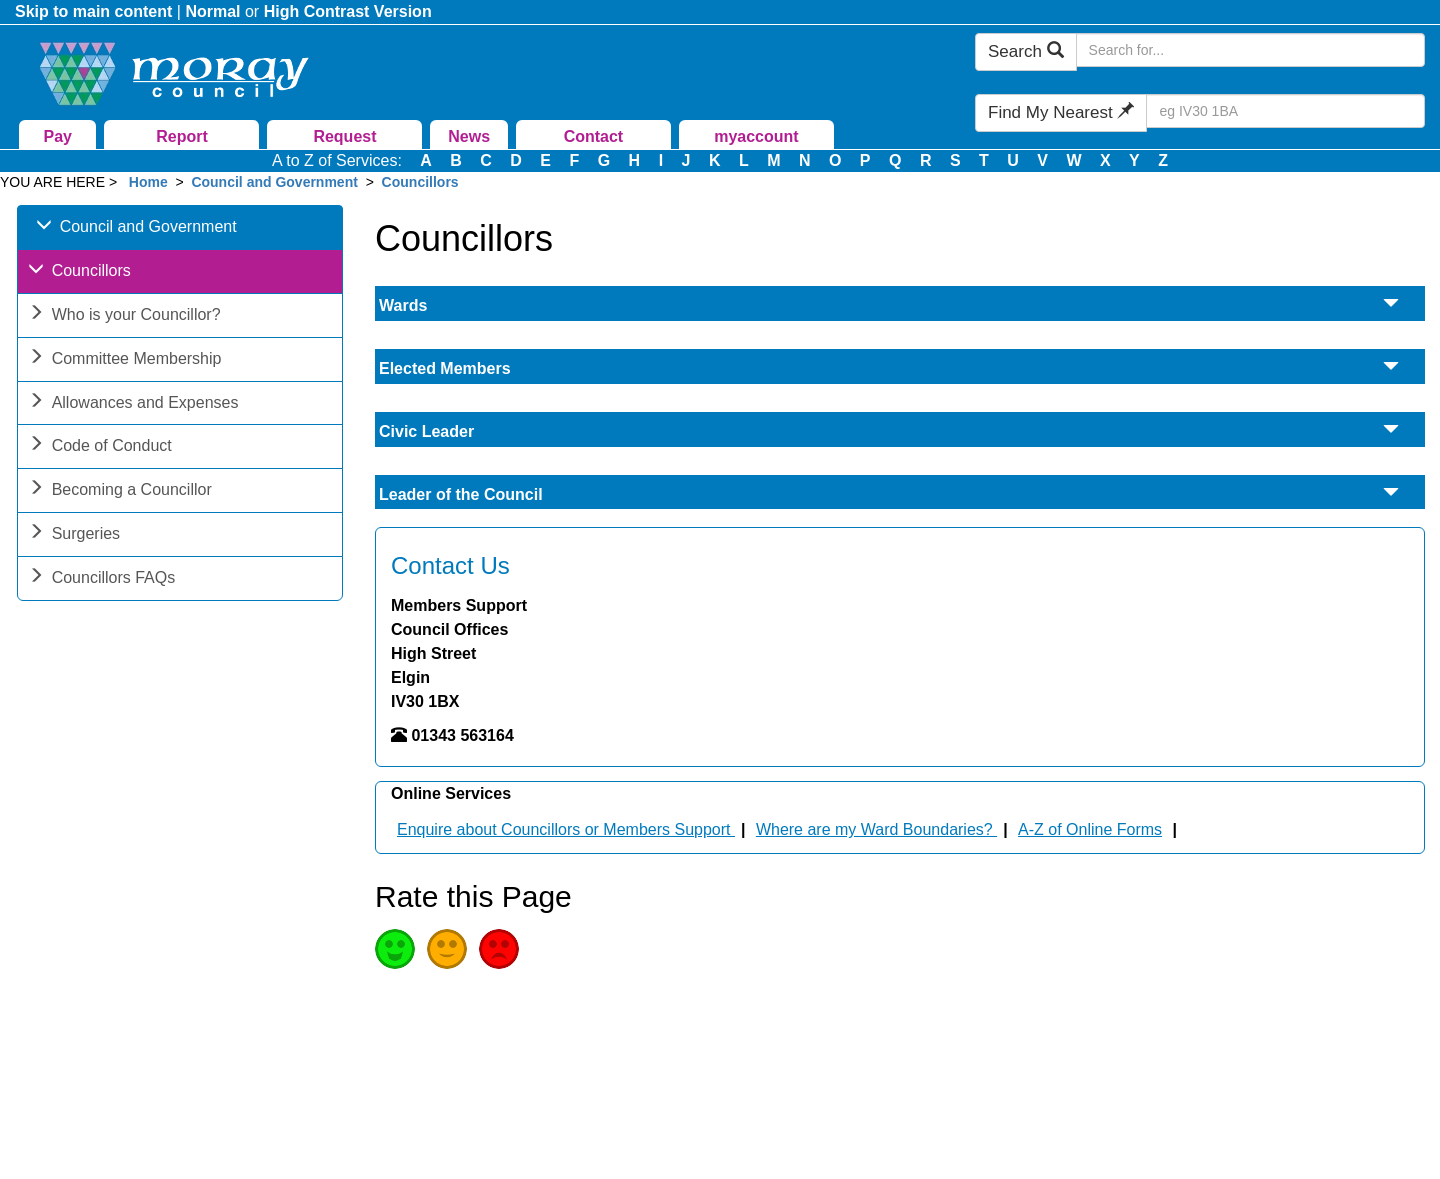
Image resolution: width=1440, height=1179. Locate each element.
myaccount (756, 136)
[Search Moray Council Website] (1250, 50)
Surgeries (74, 535)
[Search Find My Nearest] (1285, 111)
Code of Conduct (100, 447)
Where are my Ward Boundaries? (876, 829)
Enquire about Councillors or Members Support (566, 829)
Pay (58, 136)
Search (1026, 51)
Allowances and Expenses (133, 404)
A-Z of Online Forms (1090, 829)
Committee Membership (125, 360)
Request (344, 136)
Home (148, 182)
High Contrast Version (348, 11)
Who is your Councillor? (124, 316)
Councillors (420, 182)
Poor (499, 949)
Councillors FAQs (102, 579)
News (469, 136)
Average (447, 949)
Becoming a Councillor (120, 491)
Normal (212, 11)
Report (182, 136)
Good (395, 949)
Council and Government (274, 182)
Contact (594, 136)
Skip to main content (93, 11)
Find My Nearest (1061, 112)
